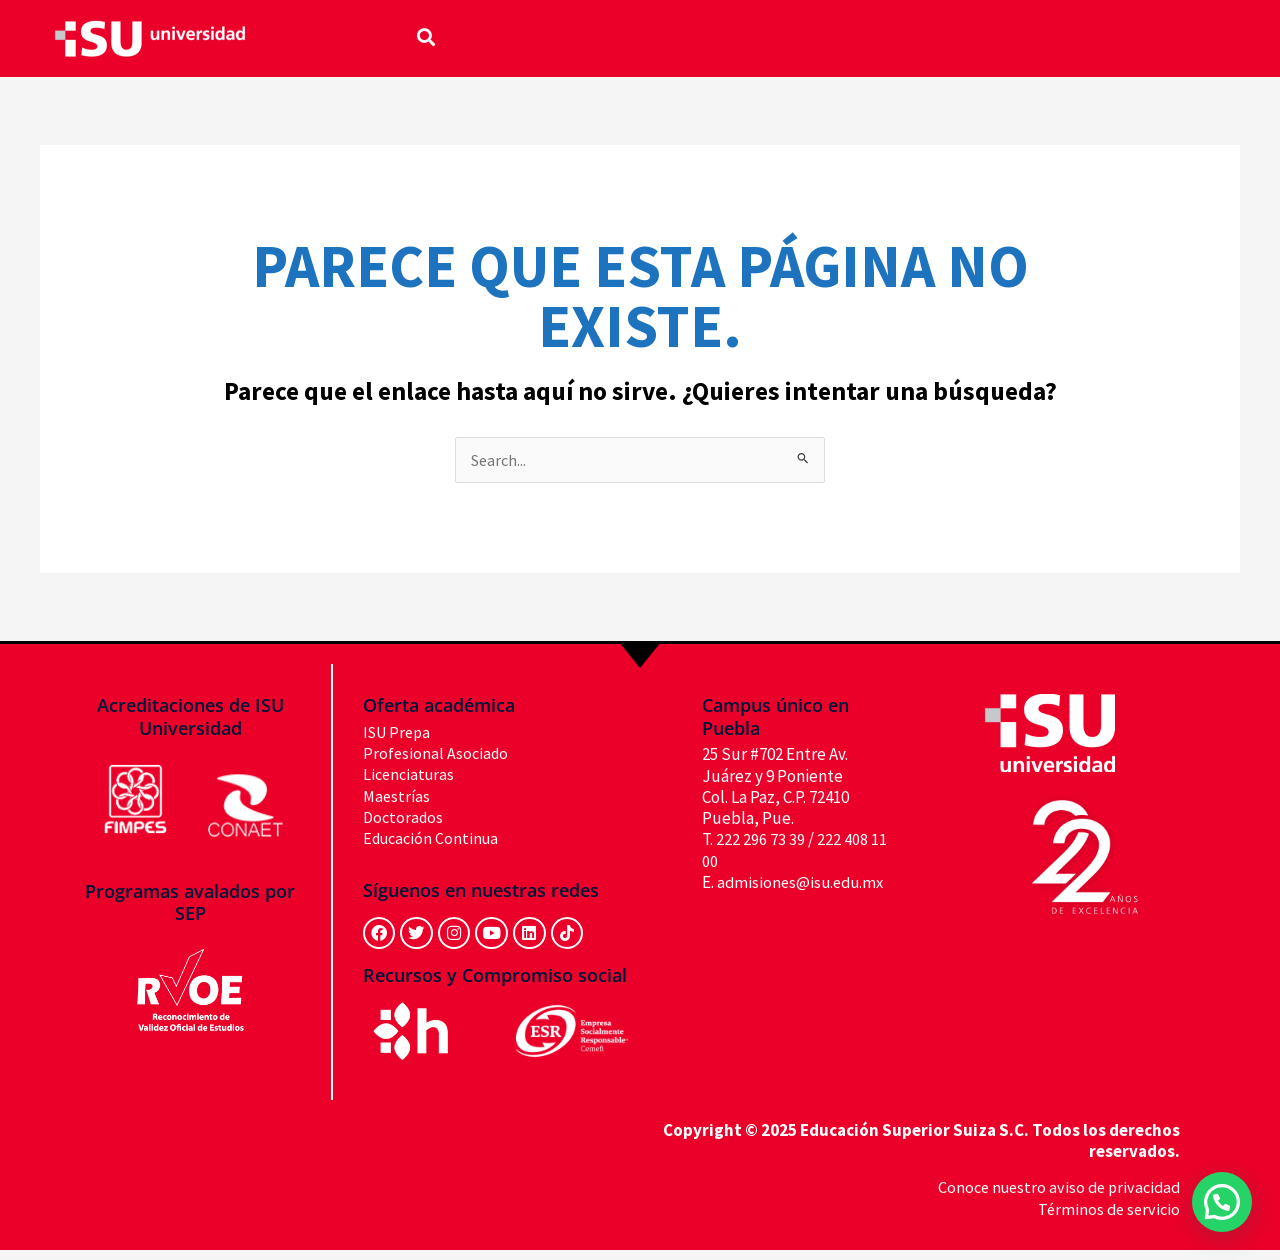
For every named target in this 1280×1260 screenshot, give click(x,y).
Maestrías (398, 797)
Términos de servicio (1106, 1219)
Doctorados (405, 818)
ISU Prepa (399, 733)
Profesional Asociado (437, 754)
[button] (426, 36)
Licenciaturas (411, 776)
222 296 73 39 (760, 841)
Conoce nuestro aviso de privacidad (1053, 1198)
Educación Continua (434, 839)
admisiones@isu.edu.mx (788, 904)
